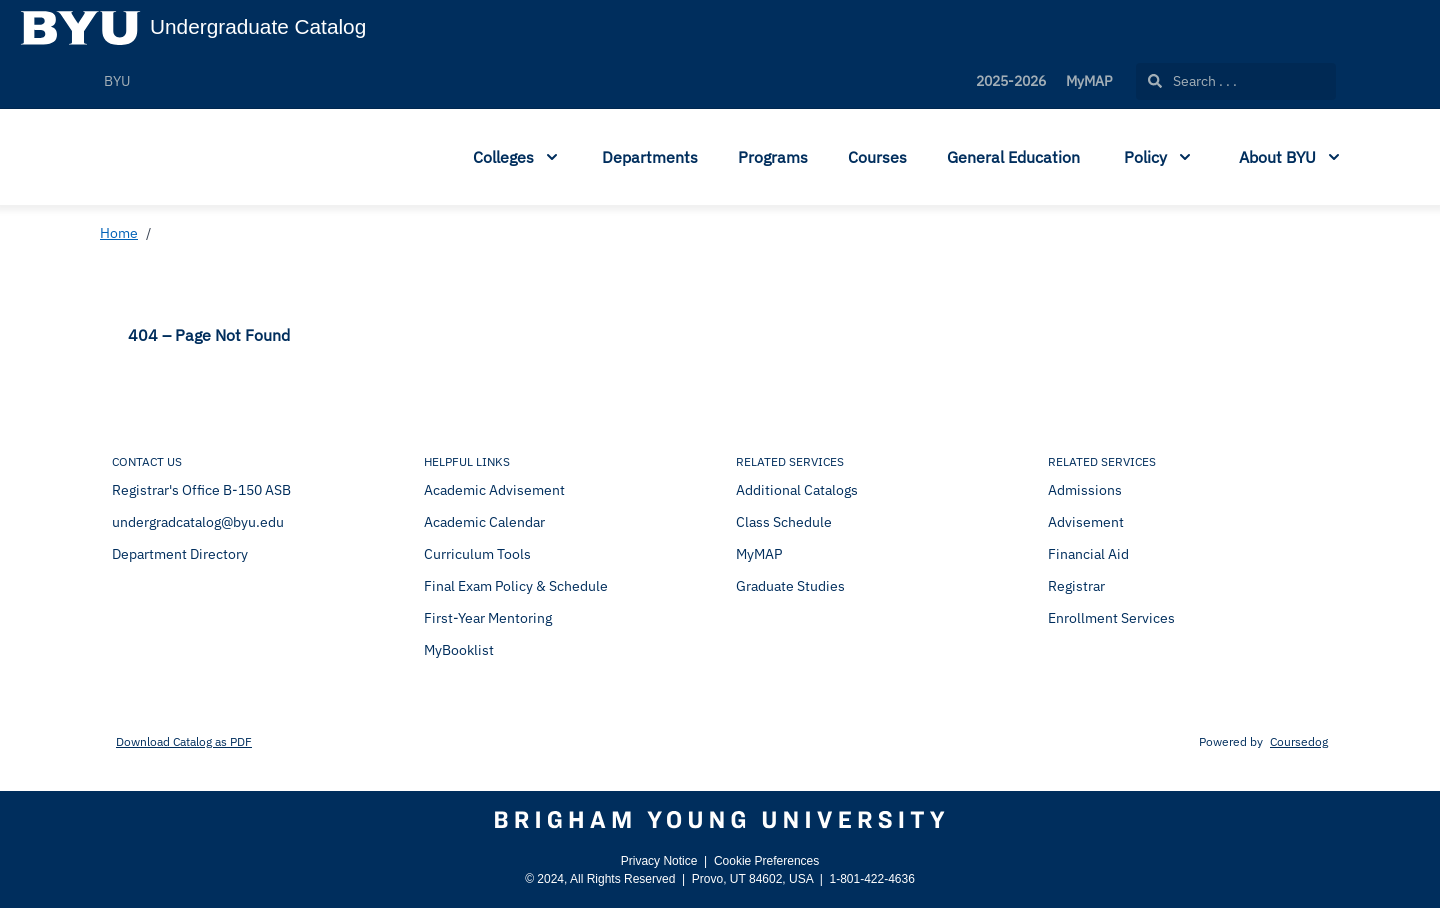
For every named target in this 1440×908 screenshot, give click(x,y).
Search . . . (1192, 81)
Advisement (1086, 522)
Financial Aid (1088, 554)
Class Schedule (784, 522)
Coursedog (1299, 741)
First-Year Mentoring (488, 618)
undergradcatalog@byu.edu (198, 522)
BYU (117, 81)
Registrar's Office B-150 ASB (201, 490)
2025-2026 (1011, 81)
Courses (877, 157)
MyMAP (1089, 81)
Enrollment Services (1111, 618)
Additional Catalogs (797, 490)
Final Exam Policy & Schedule (516, 586)
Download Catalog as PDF (184, 741)
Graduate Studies (790, 586)
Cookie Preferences (766, 861)
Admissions (1085, 490)
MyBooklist (459, 650)
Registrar (1076, 586)
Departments (650, 157)
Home (119, 233)
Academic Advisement (494, 490)
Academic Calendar (484, 522)
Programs (773, 157)
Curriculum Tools (477, 554)
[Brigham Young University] (720, 820)
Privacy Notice (659, 861)
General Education (1013, 157)
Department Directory (180, 554)
